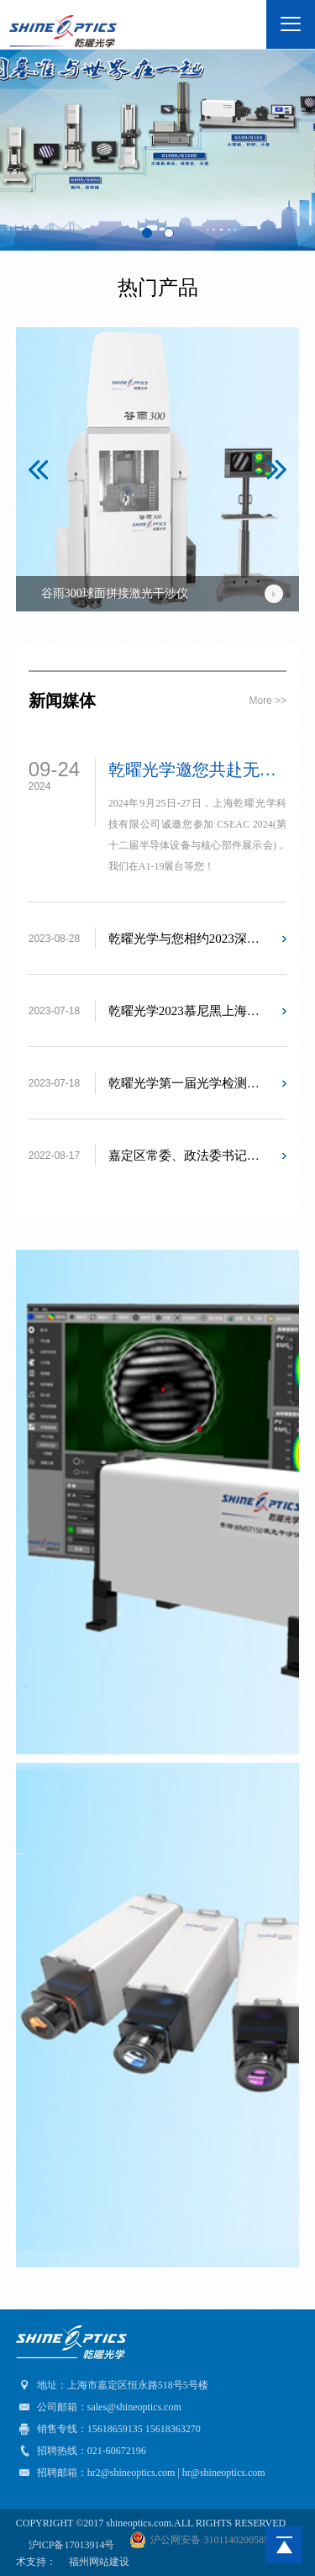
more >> (268, 701)
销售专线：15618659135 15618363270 (108, 2428)
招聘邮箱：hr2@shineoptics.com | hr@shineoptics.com (140, 2472)
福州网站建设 (99, 2562)
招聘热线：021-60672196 (81, 2450)
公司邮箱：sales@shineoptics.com (98, 2407)
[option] (158, 469)
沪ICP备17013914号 (73, 2545)
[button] (38, 469)
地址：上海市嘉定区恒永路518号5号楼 (112, 2385)
